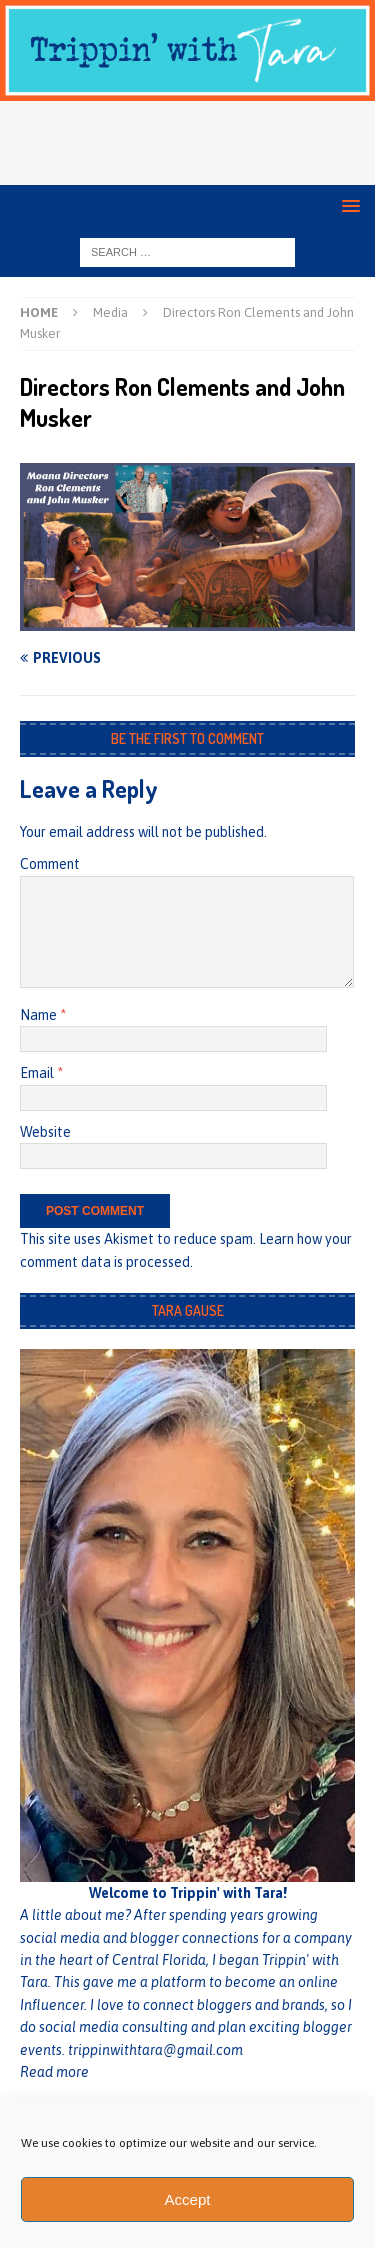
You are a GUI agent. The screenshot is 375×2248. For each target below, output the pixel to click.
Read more (54, 2072)
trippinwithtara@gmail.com (155, 2050)
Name (40, 1015)
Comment (50, 864)
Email (38, 1073)
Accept (188, 2199)
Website (45, 1132)
